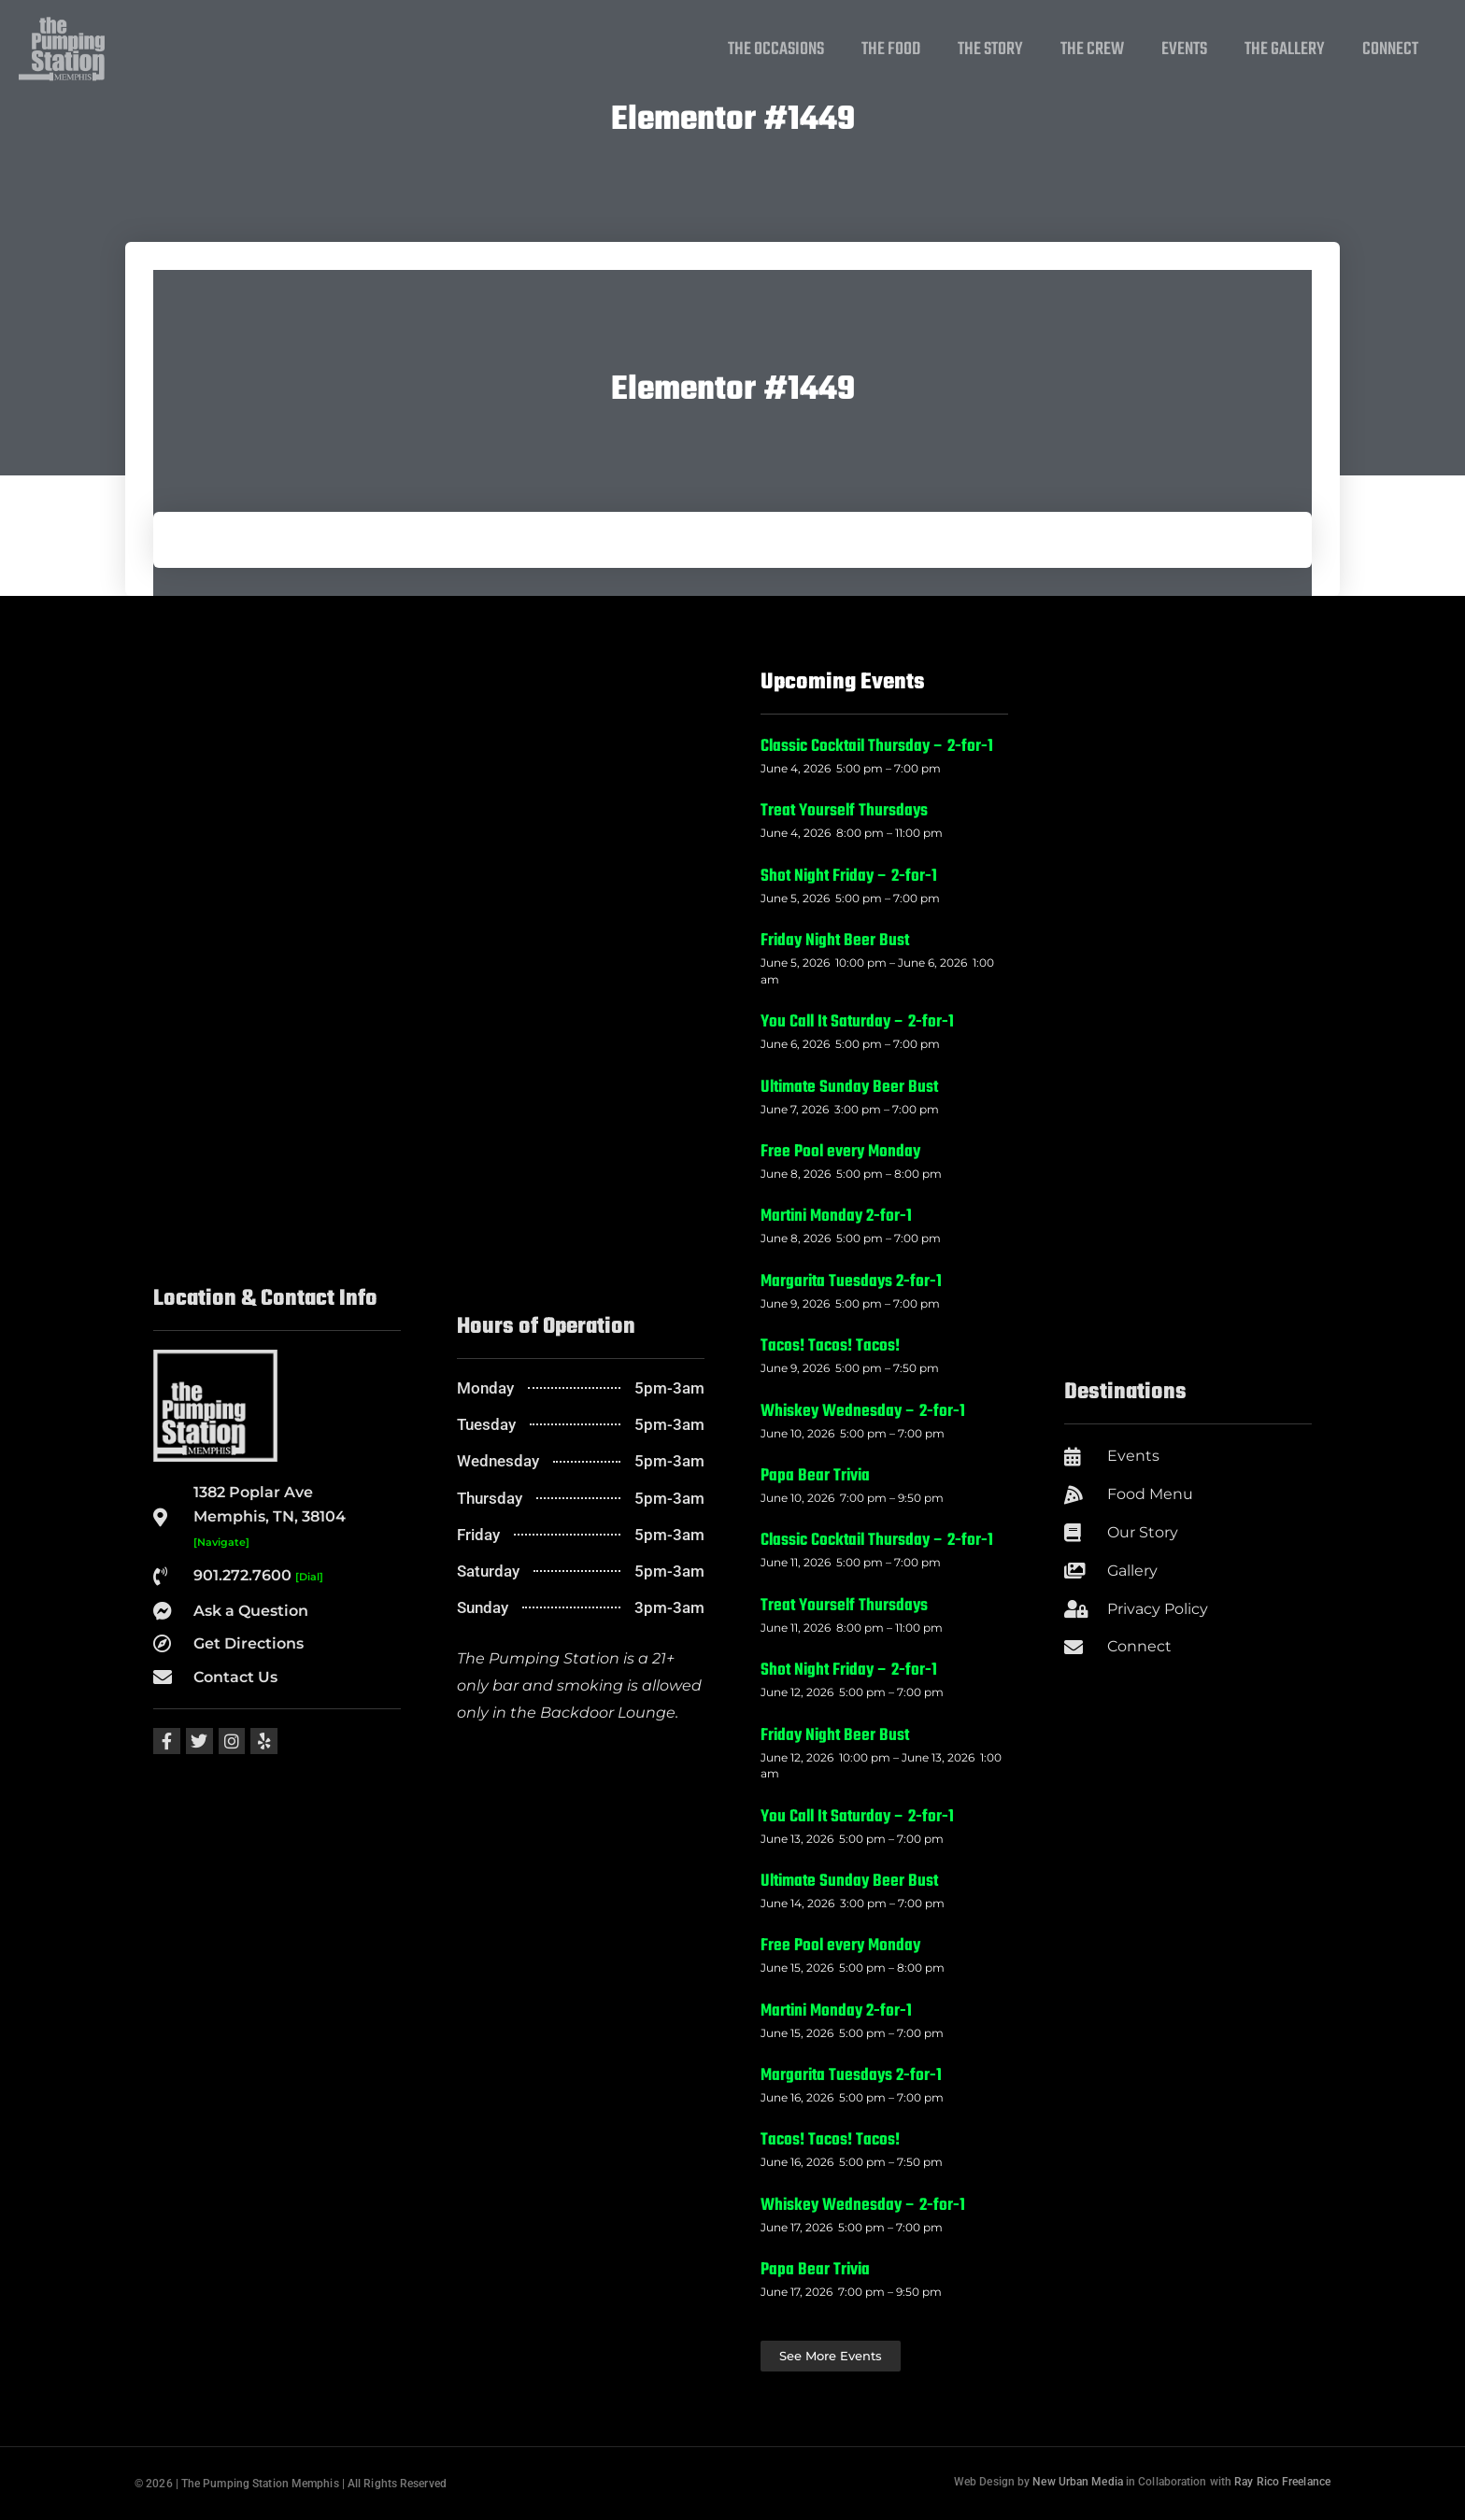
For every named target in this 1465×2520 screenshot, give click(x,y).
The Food (890, 49)
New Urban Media (1077, 2481)
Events (1184, 49)
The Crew (1092, 49)
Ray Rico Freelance (1282, 2481)
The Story (990, 49)
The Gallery (1285, 49)
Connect (1390, 49)
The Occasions (776, 49)
